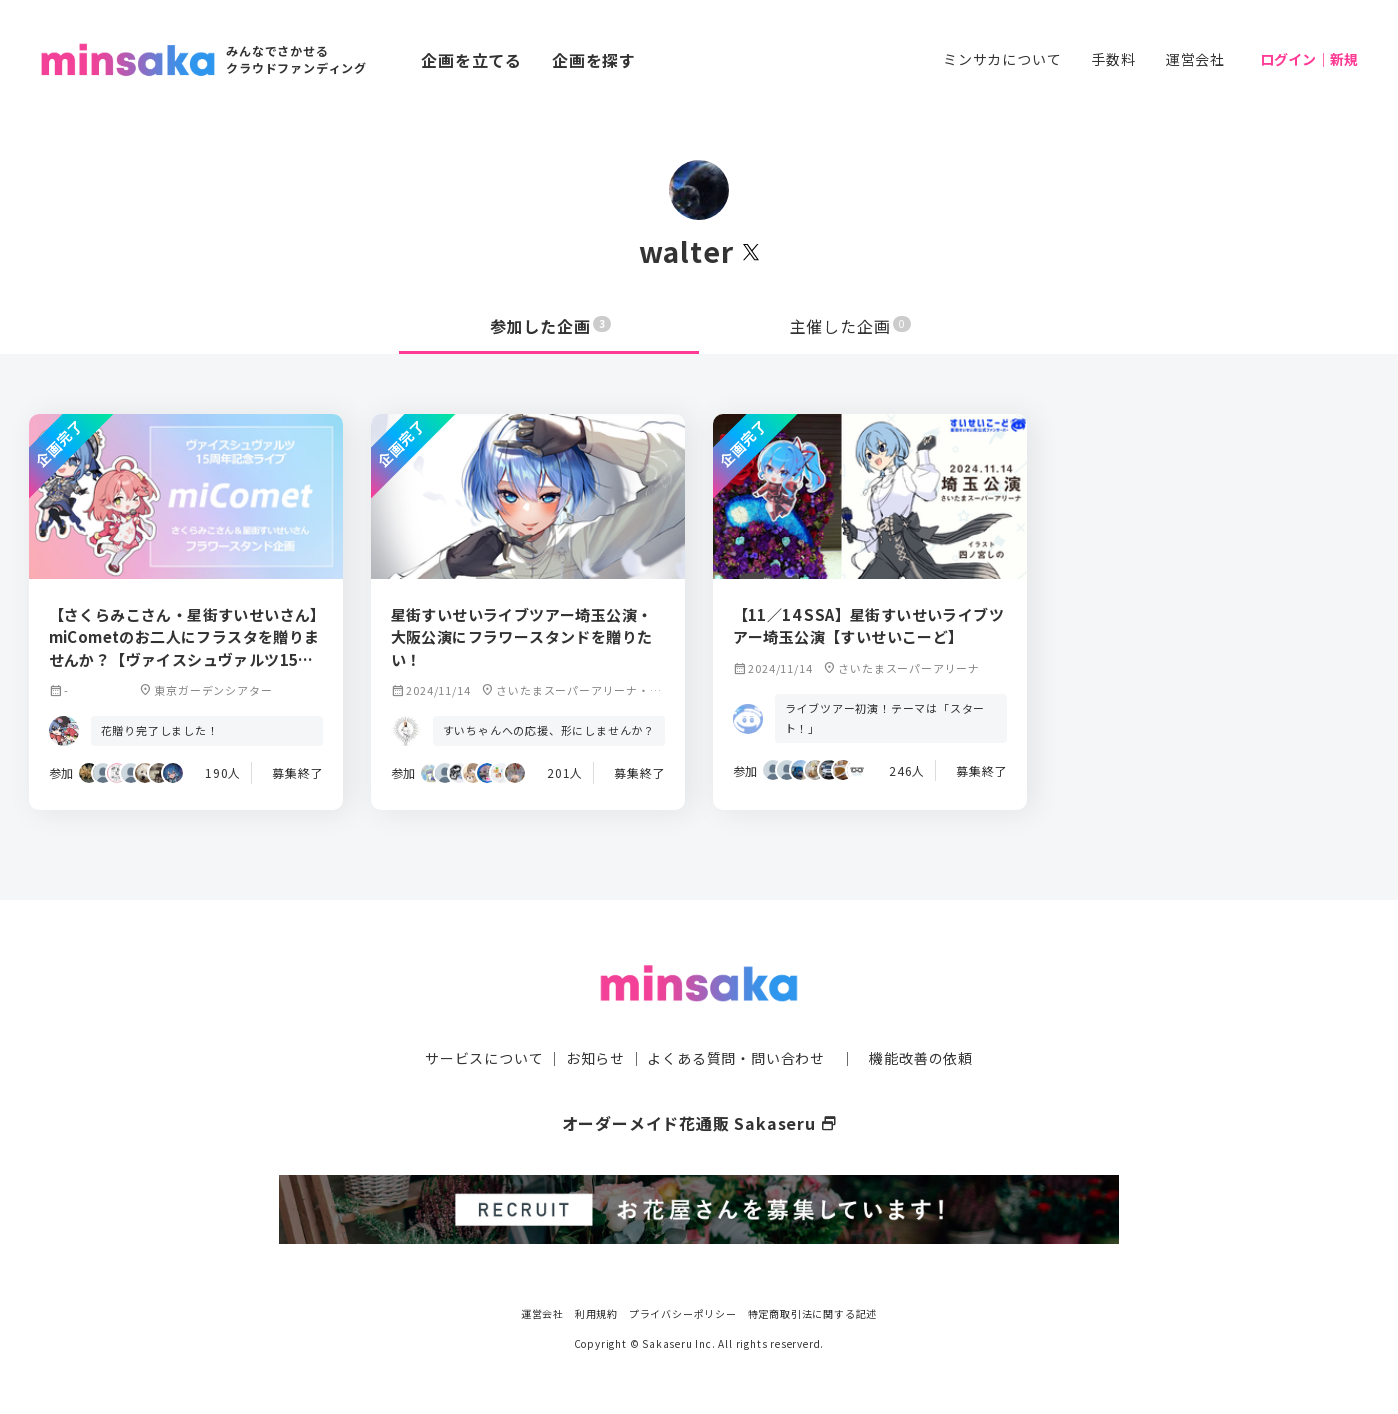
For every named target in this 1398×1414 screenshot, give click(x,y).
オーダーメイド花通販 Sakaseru (699, 1123)
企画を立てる (471, 60)
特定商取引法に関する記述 (813, 1313)
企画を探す (594, 60)
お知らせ (595, 1058)
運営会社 (1195, 59)
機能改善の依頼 (921, 1058)
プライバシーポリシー (683, 1313)
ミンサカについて (1002, 59)
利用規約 (596, 1313)
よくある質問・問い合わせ (736, 1058)
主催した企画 (851, 326)
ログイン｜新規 (1309, 59)
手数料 (1113, 59)
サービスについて (484, 1058)
